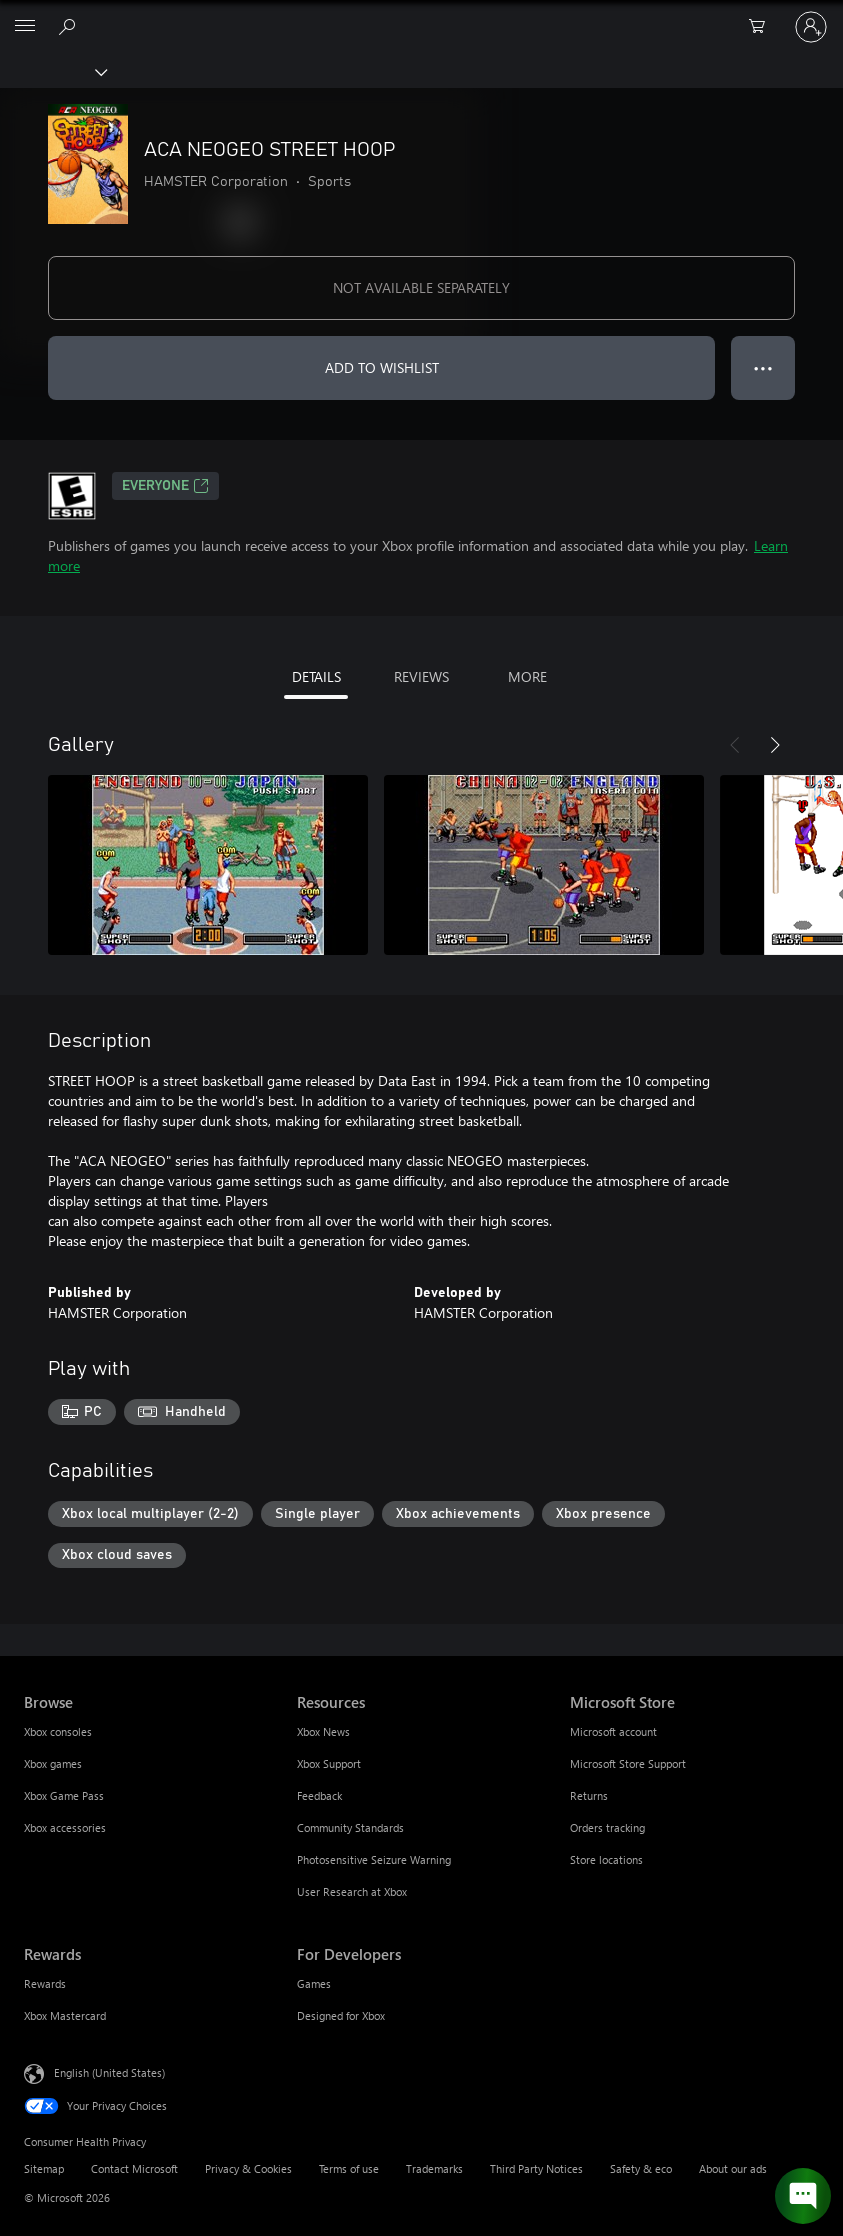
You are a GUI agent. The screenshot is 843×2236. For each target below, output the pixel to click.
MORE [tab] (527, 676)
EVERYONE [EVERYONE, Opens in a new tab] (165, 486)
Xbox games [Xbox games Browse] (53, 1763)
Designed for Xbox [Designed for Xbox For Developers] (341, 2015)
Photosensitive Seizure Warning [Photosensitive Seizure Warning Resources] (374, 1859)
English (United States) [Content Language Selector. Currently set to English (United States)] (109, 2072)
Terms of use (349, 2168)
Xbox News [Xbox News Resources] (323, 1731)
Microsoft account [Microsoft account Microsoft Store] (613, 1731)
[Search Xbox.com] (70, 26)
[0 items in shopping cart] (763, 27)
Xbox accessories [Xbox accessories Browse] (65, 1827)
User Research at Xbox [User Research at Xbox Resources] (352, 1891)
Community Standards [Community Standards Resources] (350, 1827)
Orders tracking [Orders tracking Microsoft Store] (607, 1827)
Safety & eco (641, 2168)
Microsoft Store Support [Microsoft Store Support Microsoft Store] (628, 1763)
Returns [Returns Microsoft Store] (589, 1795)
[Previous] (735, 745)
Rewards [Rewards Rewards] (45, 1983)
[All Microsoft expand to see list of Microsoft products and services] (25, 27)
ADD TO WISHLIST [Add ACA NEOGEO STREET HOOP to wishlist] (382, 367)
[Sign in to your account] (811, 27)
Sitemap (44, 2168)
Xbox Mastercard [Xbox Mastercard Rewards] (65, 2015)
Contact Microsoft (134, 2168)
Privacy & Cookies (248, 2168)
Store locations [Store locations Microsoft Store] (606, 1859)
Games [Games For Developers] (314, 1983)
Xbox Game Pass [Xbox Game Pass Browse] (64, 1795)
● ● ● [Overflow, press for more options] (763, 367)
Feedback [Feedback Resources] (319, 1795)
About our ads (733, 2168)
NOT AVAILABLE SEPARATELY (421, 287)
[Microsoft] (421, 15)
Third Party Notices (536, 2168)
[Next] (775, 745)
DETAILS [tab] (316, 676)
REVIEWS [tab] (421, 676)
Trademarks (434, 2168)
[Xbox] (52, 71)
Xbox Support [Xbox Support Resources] (329, 1763)
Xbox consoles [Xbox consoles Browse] (58, 1731)
